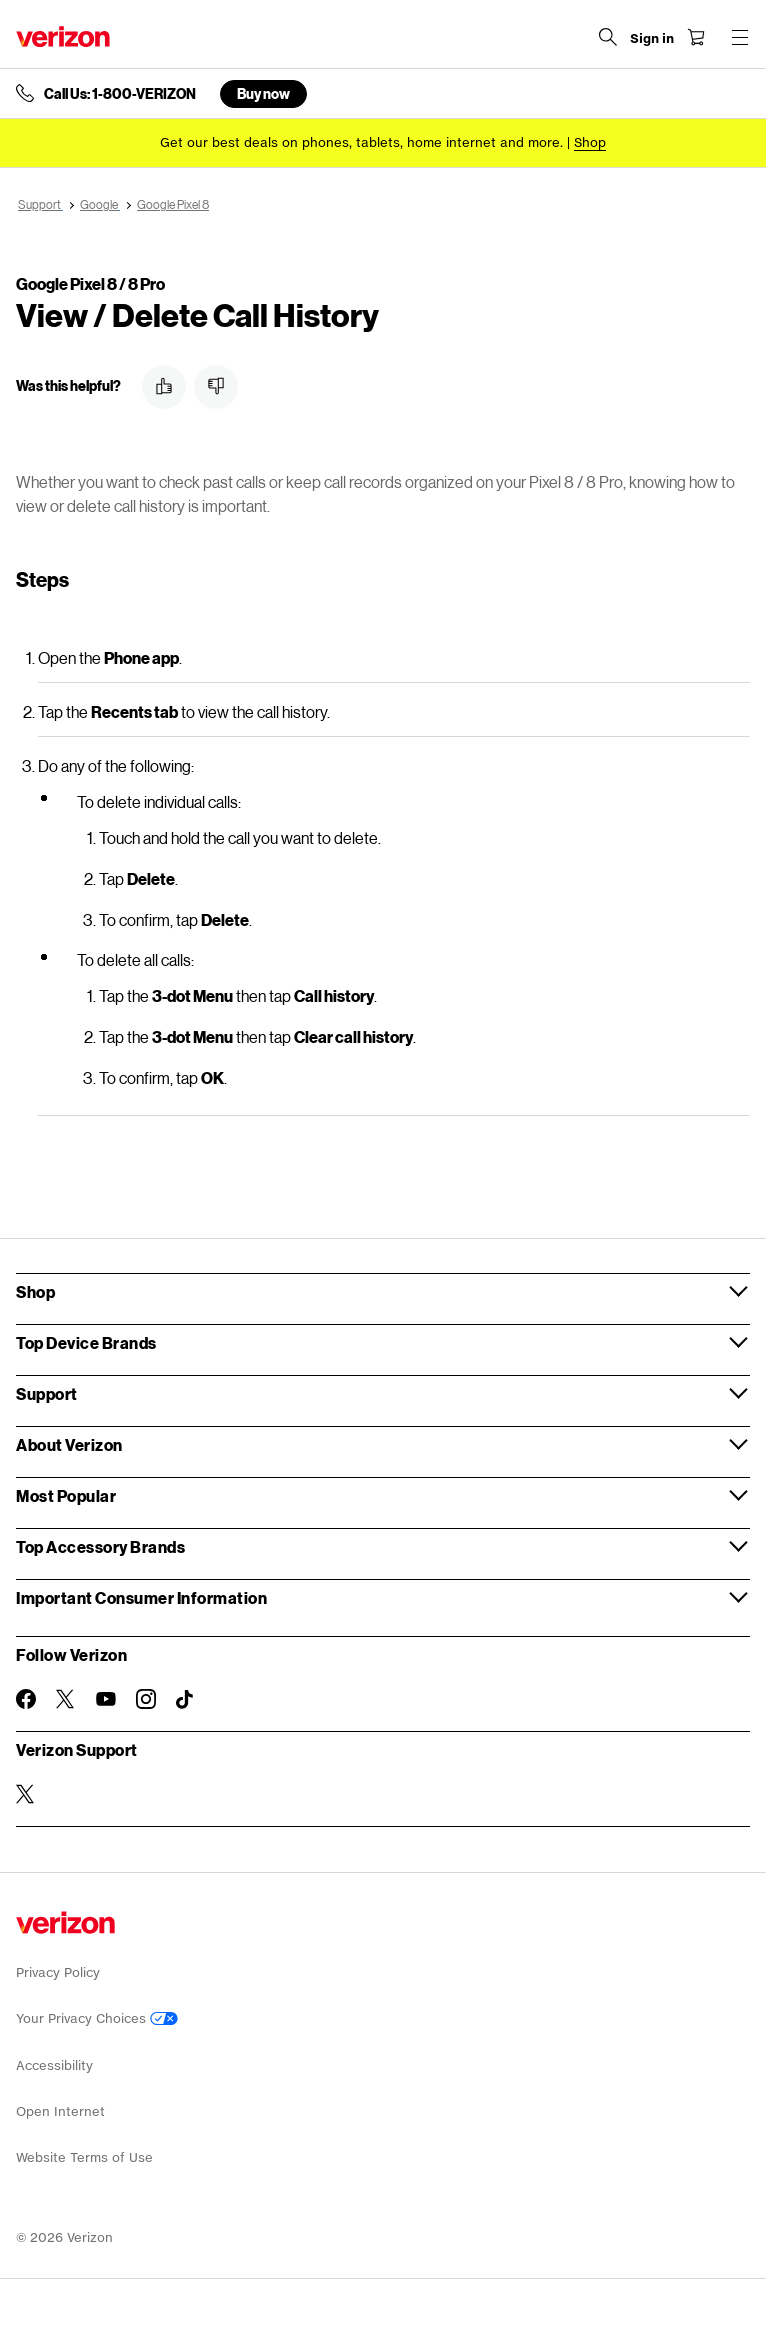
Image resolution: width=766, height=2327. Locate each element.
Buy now (263, 93)
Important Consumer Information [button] (141, 1597)
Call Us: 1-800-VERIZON (120, 94)
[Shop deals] (590, 142)
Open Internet (60, 2111)
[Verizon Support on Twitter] (26, 1794)
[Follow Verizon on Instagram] (146, 1699)
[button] (164, 387)
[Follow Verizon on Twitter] (66, 1699)
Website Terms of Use (84, 2157)
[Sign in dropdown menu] (652, 39)
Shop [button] (35, 1291)
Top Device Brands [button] (86, 1342)
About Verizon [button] (69, 1444)
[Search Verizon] (608, 37)
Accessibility (54, 2065)
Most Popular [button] (66, 1495)
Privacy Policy (58, 1972)
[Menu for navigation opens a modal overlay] (740, 37)
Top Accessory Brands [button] (100, 1546)
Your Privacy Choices (97, 2018)
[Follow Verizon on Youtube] (106, 1699)
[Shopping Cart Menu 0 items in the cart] (696, 37)
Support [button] (47, 1393)
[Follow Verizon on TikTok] (186, 1700)
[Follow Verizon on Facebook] (26, 1699)
